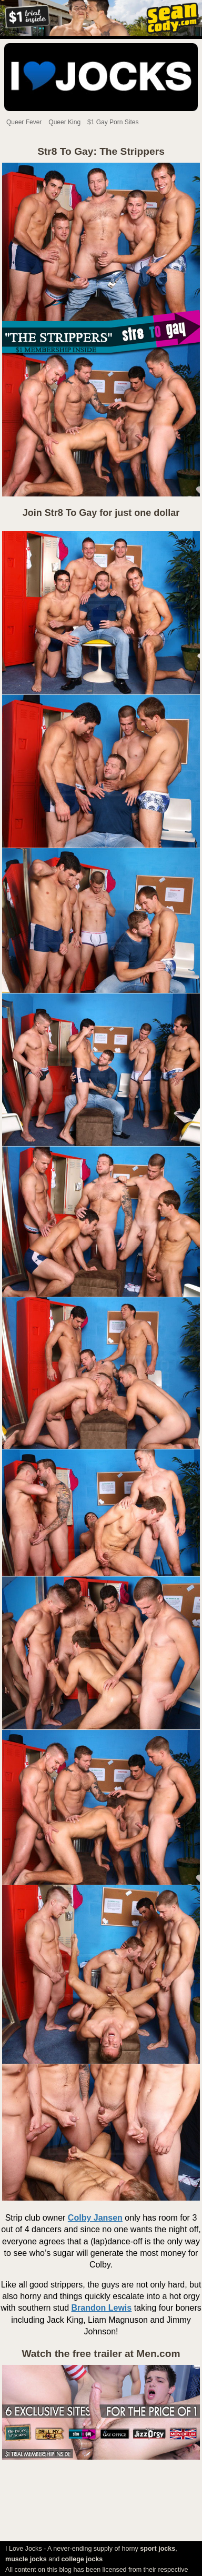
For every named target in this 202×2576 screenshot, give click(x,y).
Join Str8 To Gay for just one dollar (101, 513)
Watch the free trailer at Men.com (101, 2353)
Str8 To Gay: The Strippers (101, 151)
